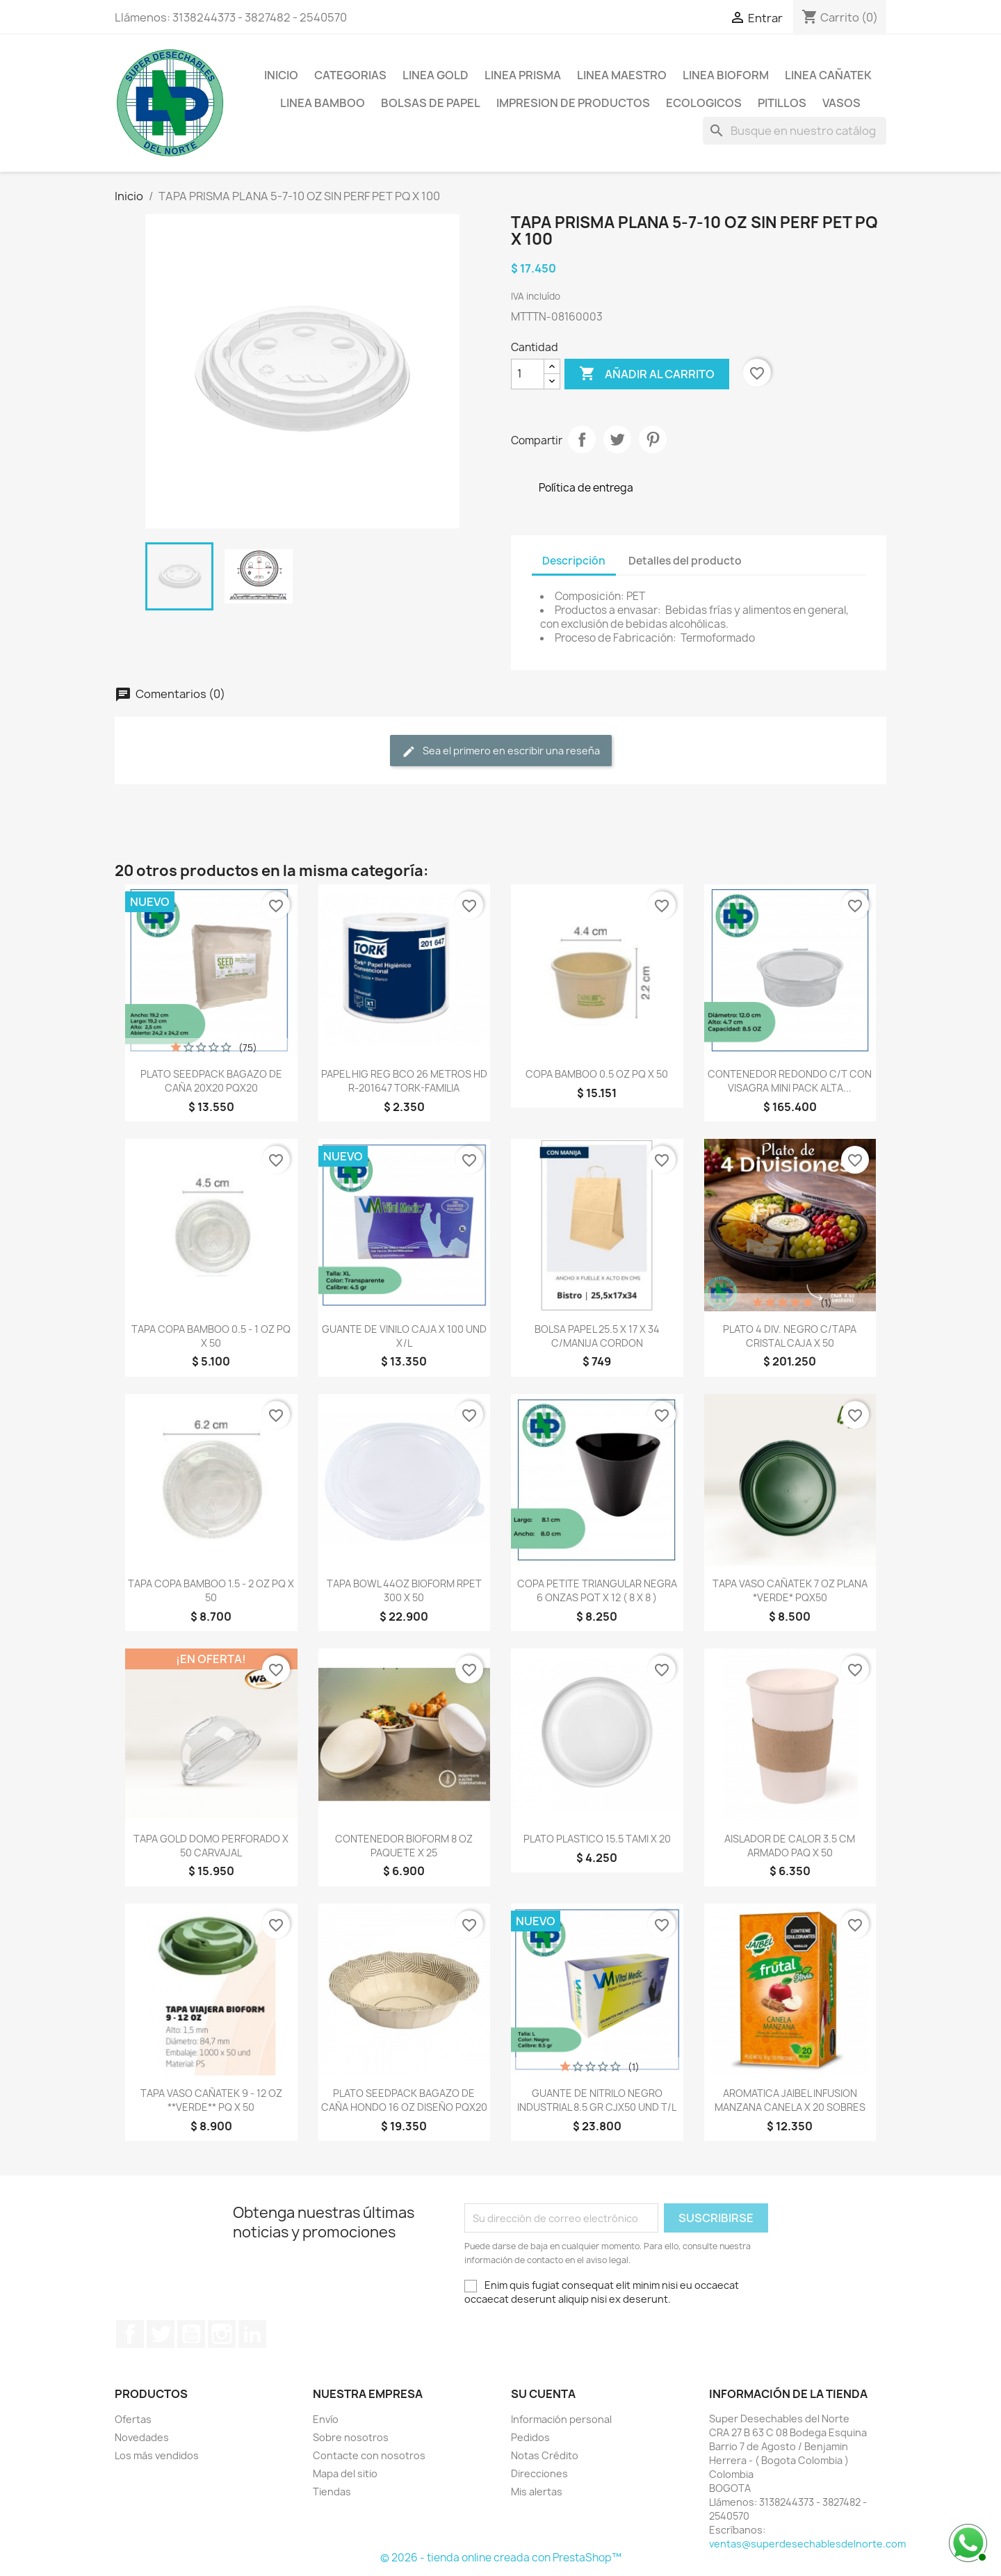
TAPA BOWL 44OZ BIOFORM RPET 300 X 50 (404, 1590)
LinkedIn (252, 2334)
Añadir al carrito (647, 374)
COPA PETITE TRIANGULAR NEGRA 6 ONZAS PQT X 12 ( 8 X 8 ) (597, 1590)
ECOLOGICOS (704, 103)
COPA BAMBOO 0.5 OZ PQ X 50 (597, 1073)
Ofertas (133, 2419)
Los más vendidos (157, 2455)
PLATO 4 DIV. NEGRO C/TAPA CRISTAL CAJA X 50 (789, 1336)
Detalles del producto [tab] (685, 560)
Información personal (561, 2419)
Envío (326, 2419)
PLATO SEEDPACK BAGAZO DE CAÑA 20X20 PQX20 (211, 1080)
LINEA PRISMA (523, 75)
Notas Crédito (544, 2455)
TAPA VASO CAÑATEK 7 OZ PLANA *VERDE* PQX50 (790, 1590)
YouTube (191, 2334)
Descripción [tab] (573, 560)
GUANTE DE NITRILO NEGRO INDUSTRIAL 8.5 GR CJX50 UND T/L (596, 2100)
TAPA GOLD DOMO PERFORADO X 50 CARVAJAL (210, 1845)
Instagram (222, 2334)
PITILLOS (782, 103)
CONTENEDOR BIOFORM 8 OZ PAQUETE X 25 (404, 1845)
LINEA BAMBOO (322, 103)
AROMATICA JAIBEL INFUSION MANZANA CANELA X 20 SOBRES (790, 2100)
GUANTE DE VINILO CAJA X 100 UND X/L (404, 1336)
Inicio (281, 75)
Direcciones (539, 2473)
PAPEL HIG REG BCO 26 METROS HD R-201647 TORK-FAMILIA (404, 1080)
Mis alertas (536, 2491)
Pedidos (530, 2437)
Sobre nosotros (351, 2437)
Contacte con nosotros (369, 2455)
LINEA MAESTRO (622, 75)
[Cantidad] (527, 374)
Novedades (142, 2437)
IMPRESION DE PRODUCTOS (573, 103)
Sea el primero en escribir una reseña (501, 751)
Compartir (582, 439)
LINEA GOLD (435, 75)
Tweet (617, 439)
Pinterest (653, 439)
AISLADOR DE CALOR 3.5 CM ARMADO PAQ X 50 (789, 1845)
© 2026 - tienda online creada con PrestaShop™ (500, 2557)
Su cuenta (543, 2393)
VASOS (841, 103)
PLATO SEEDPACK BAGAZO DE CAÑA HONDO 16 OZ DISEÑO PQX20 (404, 2100)
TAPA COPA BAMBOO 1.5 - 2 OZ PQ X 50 (211, 1590)
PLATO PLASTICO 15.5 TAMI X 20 (597, 1838)
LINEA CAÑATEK (828, 75)
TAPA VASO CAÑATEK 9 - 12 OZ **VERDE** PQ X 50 (211, 2100)
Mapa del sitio (345, 2473)
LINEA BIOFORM (726, 75)
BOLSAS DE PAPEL (430, 103)
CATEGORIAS (350, 75)
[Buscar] (794, 131)
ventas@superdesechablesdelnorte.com (807, 2543)
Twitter (160, 2334)
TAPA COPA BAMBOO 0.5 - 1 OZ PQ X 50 (211, 1336)
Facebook (130, 2334)
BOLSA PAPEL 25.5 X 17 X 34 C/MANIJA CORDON (597, 1336)
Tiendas (332, 2491)
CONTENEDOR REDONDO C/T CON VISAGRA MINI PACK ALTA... (790, 1080)
